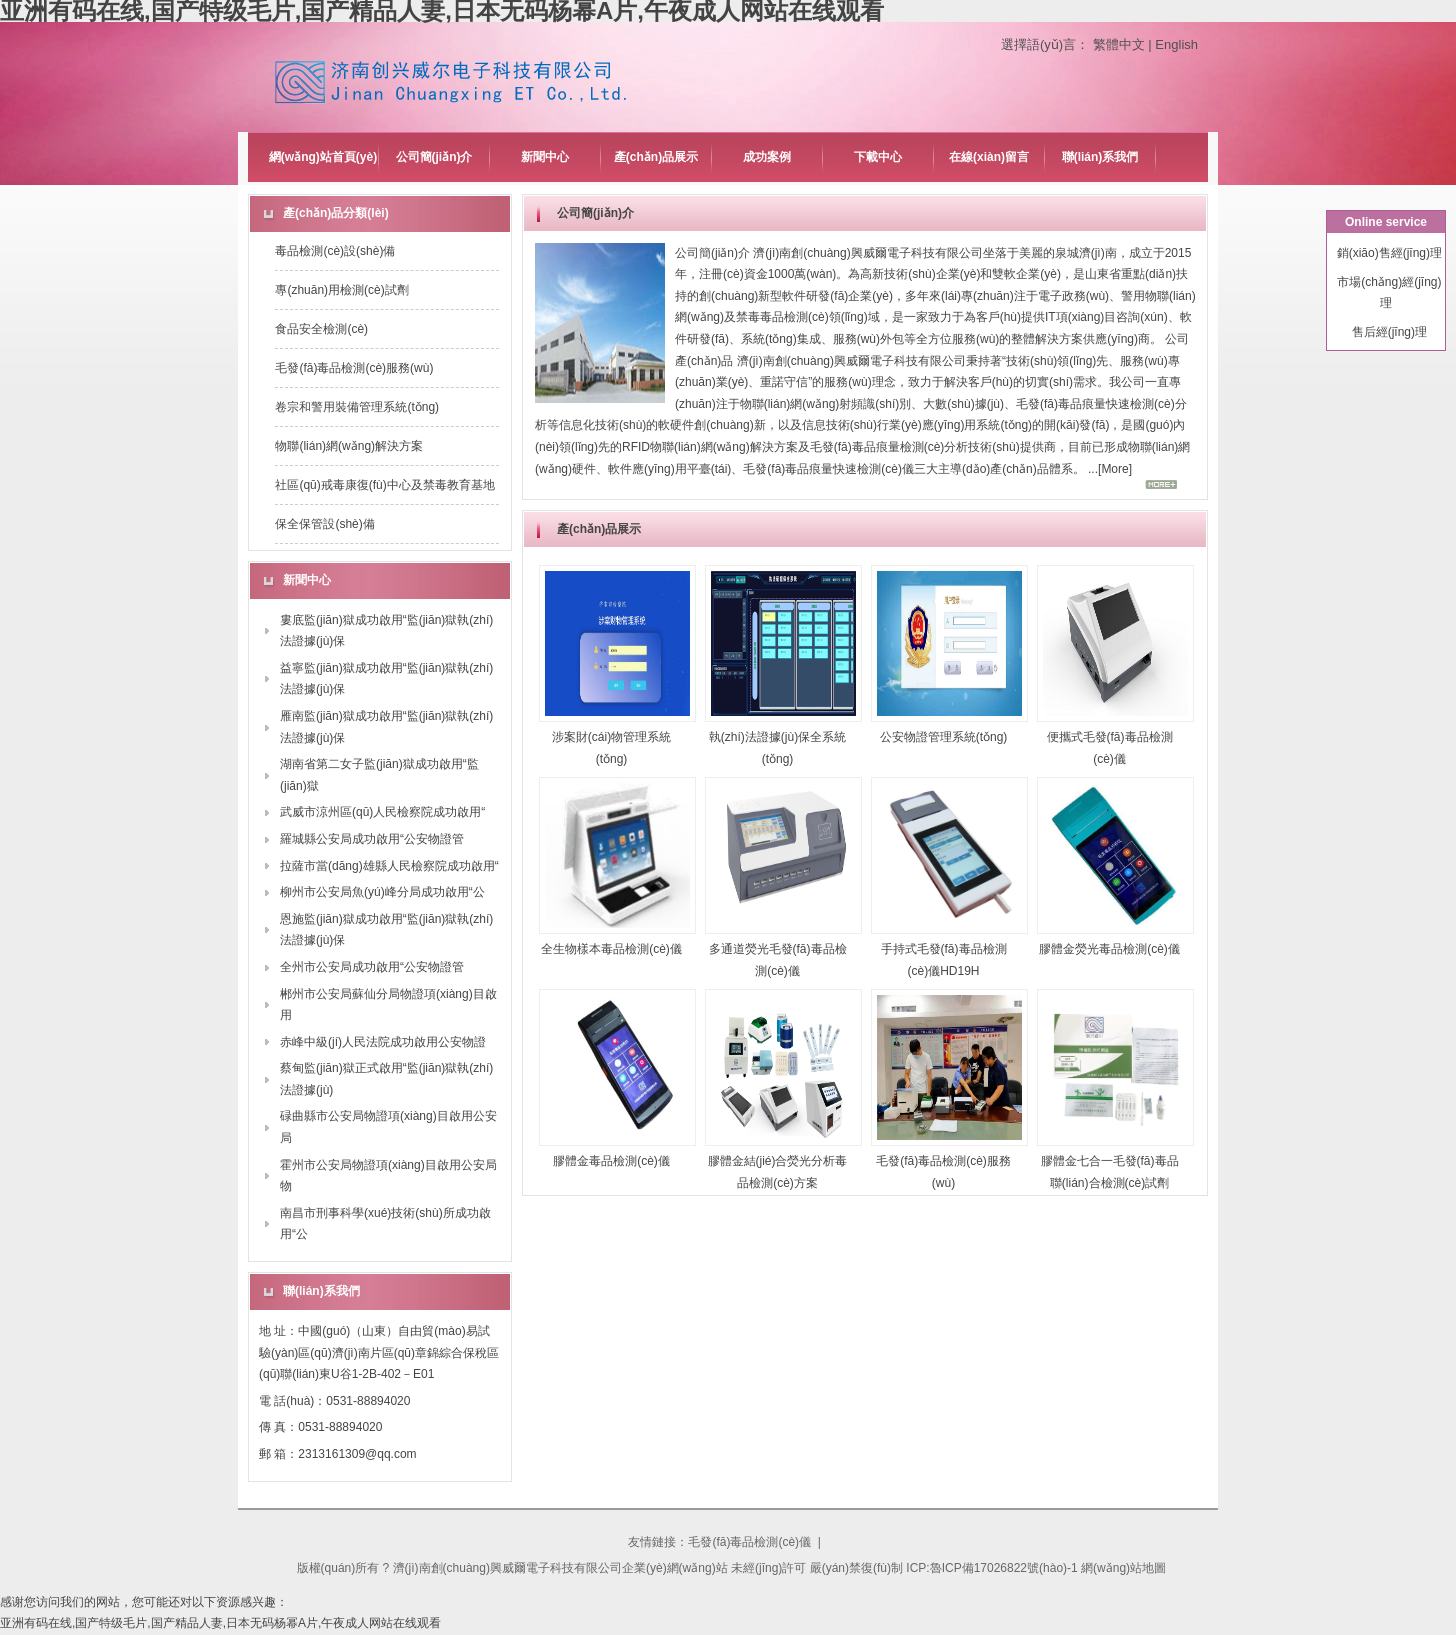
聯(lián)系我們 (1100, 157)
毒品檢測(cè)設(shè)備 (335, 251)
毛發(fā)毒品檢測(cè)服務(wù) (354, 368)
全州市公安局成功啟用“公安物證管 (372, 967)
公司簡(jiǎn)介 (434, 157)
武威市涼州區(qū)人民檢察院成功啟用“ (382, 812)
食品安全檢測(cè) (321, 329)
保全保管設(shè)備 (324, 524)
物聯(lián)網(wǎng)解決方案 (349, 446)
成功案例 (767, 157)
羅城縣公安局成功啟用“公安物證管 (372, 839)
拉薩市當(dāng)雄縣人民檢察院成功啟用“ (389, 866)
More (1114, 469)
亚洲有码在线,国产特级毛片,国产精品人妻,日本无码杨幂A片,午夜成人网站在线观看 (220, 1623)
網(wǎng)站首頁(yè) (323, 157)
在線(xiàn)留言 (989, 157)
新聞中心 (545, 157)
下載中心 (878, 157)
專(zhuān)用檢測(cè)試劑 (341, 290)
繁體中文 (1119, 44)
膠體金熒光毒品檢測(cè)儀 (1109, 949)
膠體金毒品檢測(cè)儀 (611, 1161)
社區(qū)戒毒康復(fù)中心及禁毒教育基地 (384, 485)
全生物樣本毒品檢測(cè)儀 (611, 949)
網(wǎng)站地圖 (1123, 1568)
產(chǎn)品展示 (656, 157)
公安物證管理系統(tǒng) (944, 737)
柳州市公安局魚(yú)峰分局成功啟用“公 (382, 892)
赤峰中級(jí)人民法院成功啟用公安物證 (383, 1042)
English (1176, 44)
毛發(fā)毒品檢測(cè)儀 (749, 1542)
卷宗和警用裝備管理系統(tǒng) (357, 407)
